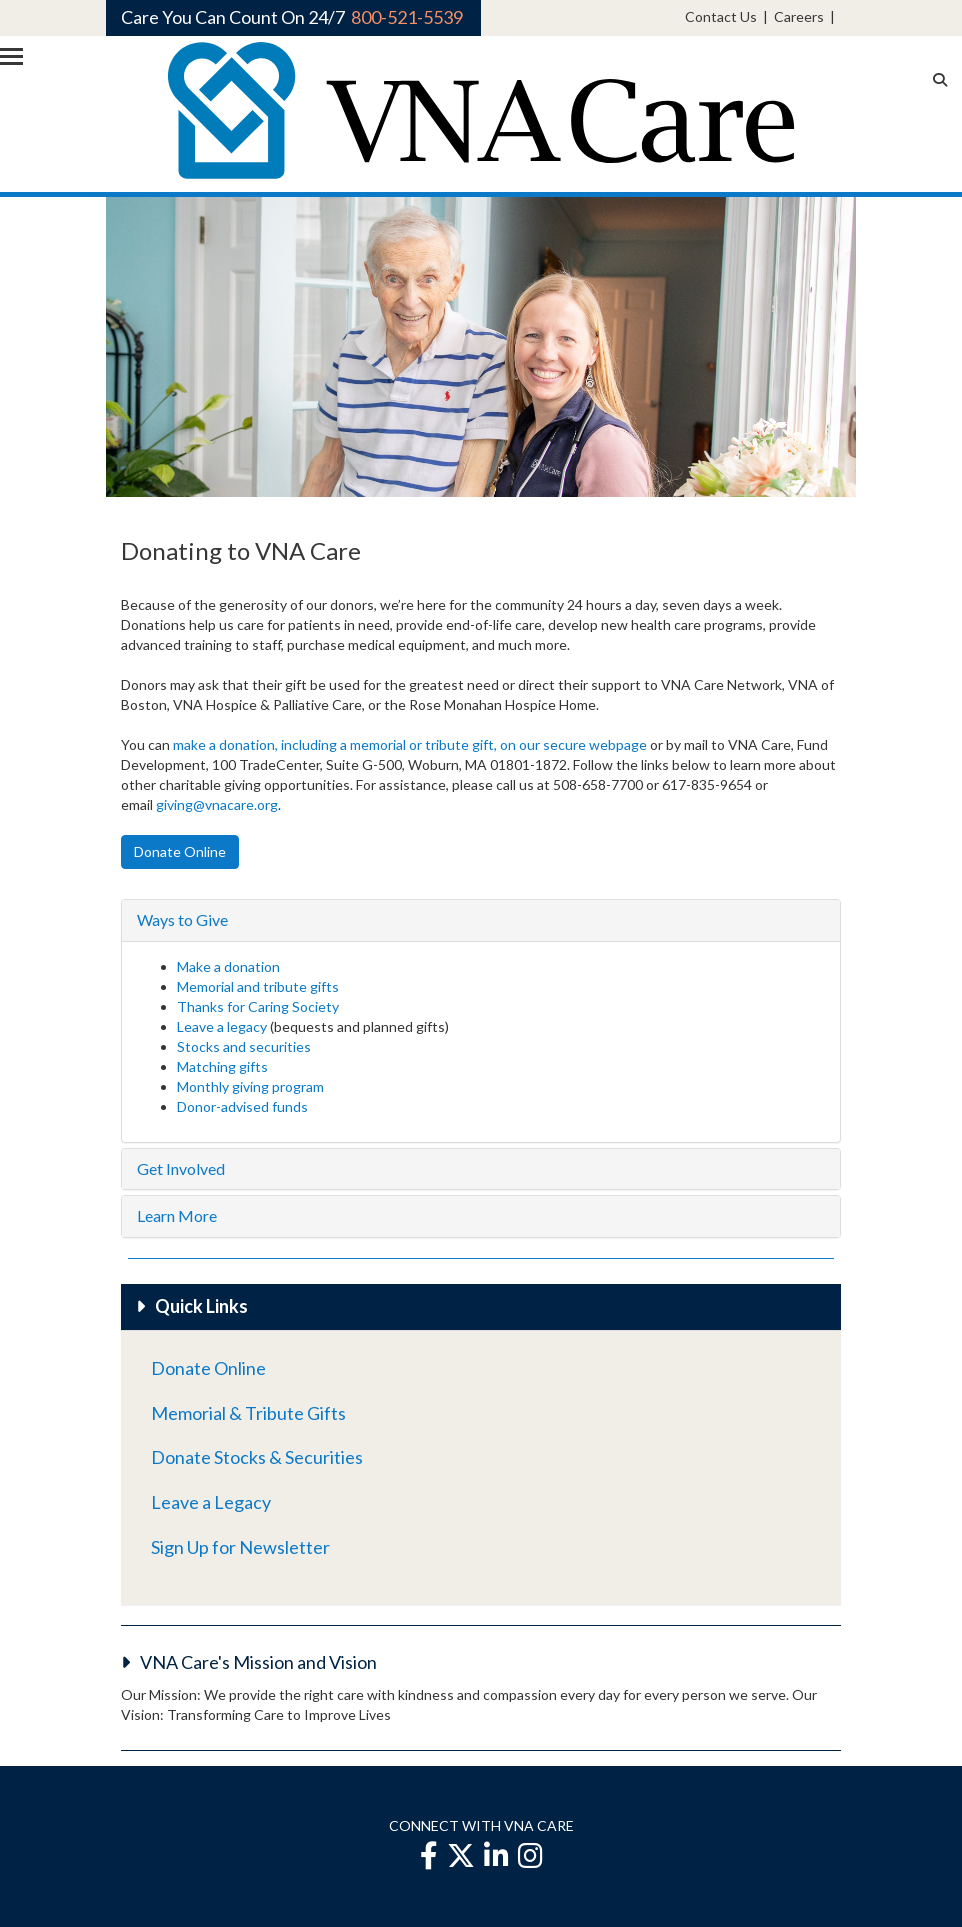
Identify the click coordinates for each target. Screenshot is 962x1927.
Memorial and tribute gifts (259, 986)
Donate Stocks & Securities (257, 1457)
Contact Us (721, 16)
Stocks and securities (244, 1046)
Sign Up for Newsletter (240, 1547)
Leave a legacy (222, 1026)
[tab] (481, 920)
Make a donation (228, 966)
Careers (799, 16)
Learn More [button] (177, 1215)
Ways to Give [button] (182, 919)
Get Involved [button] (181, 1168)
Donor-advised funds (242, 1106)
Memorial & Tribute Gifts (248, 1413)
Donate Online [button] (180, 851)
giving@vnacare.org (217, 804)
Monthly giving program (250, 1086)
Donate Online (208, 1368)
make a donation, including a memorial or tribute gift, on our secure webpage (410, 744)
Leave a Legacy (211, 1502)
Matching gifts (222, 1066)
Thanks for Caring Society (258, 1006)
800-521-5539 (407, 17)
